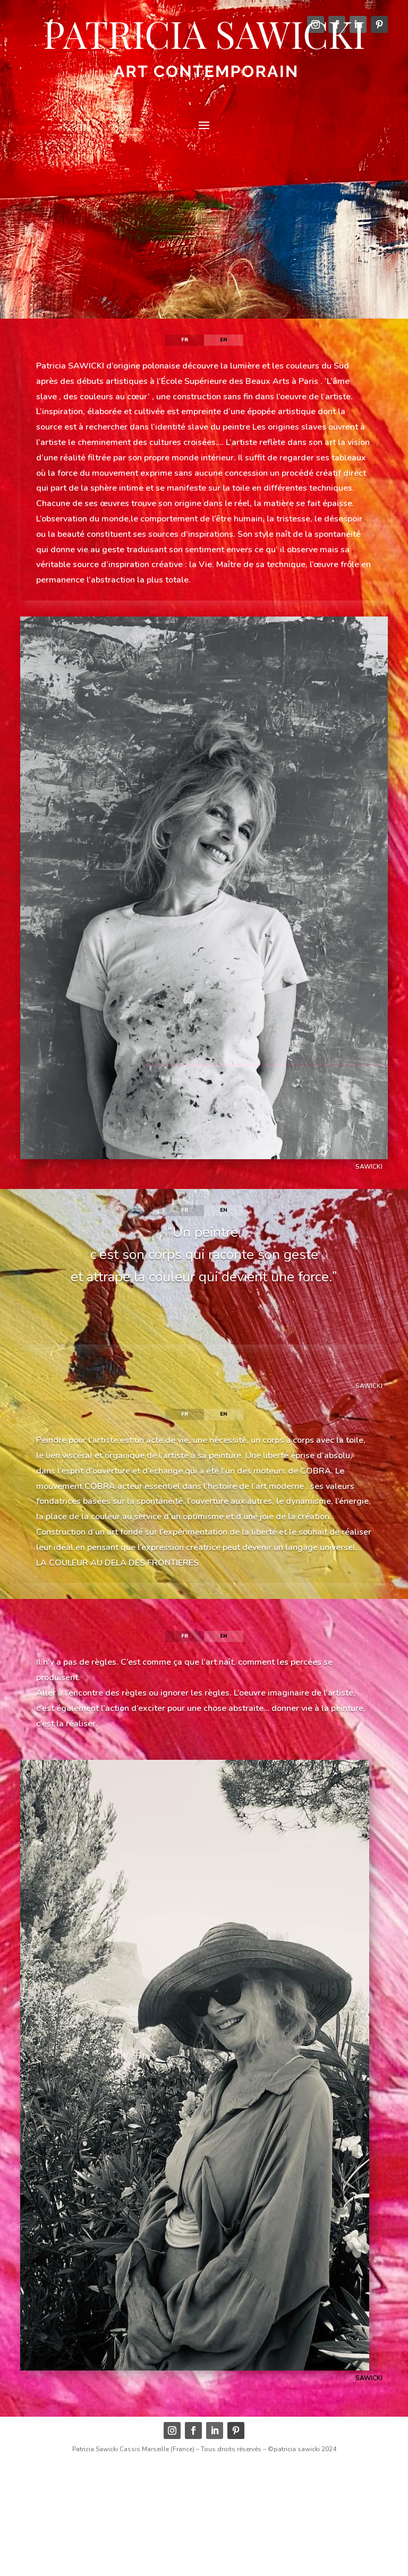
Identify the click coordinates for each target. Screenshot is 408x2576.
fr (184, 340)
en (223, 340)
